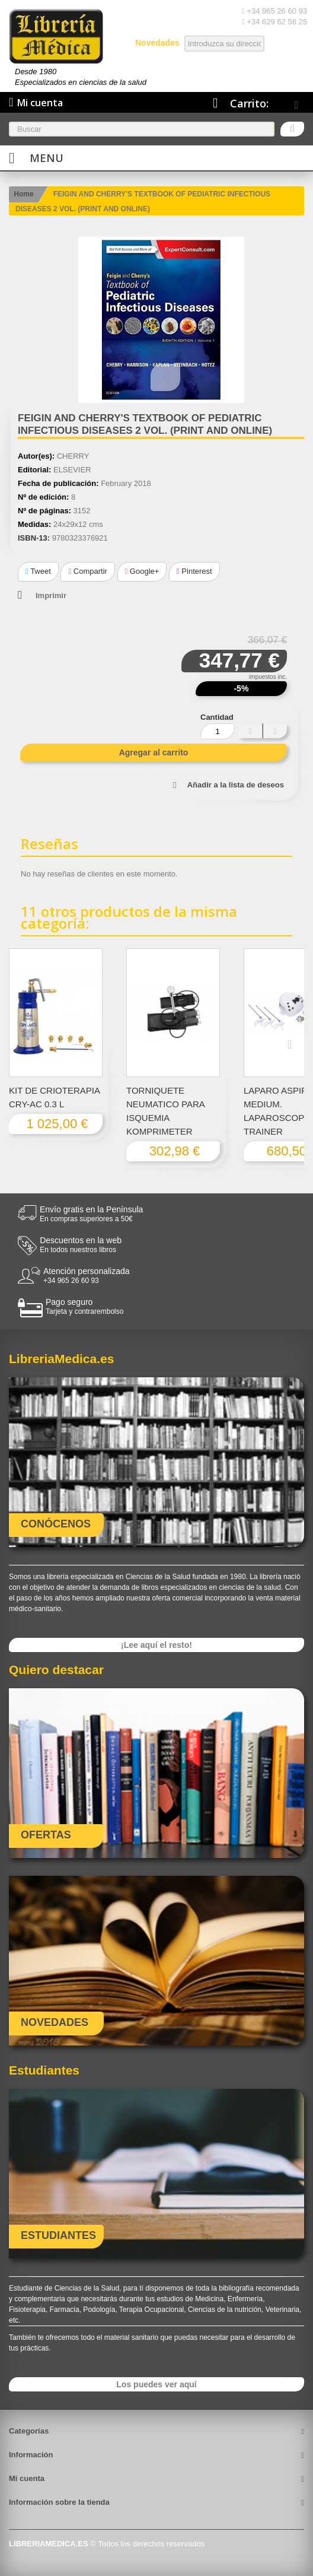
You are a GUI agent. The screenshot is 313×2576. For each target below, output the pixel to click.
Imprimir (51, 595)
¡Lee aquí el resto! (156, 1645)
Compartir (87, 571)
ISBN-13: (34, 537)
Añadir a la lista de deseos (235, 784)
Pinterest (194, 571)
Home (23, 194)
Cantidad (217, 717)
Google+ (142, 571)
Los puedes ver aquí (156, 2384)
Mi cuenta (26, 2478)
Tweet (38, 571)
